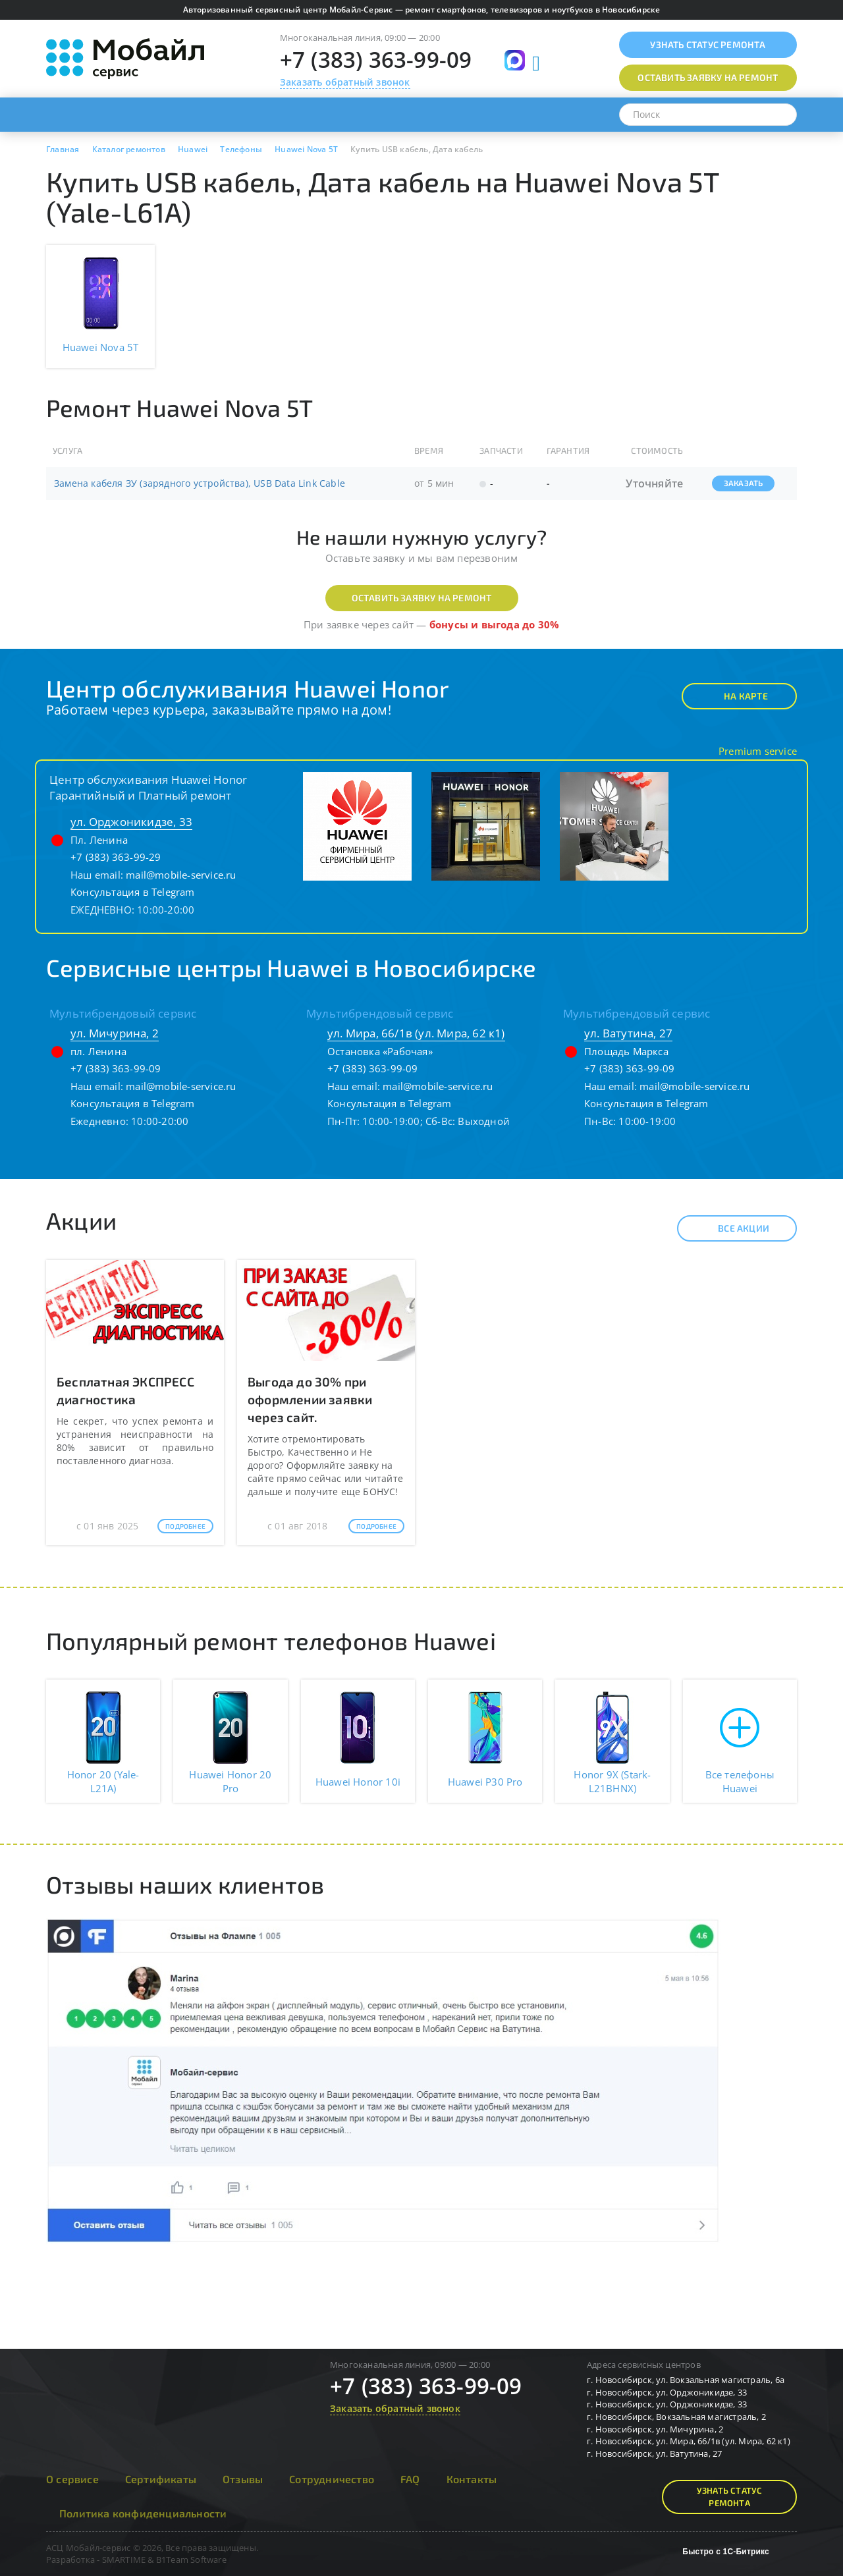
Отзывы (243, 2479)
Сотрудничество (331, 2479)
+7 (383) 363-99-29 (115, 856)
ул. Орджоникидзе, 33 (131, 821)
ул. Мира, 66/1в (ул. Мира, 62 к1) (416, 1033)
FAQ (410, 2479)
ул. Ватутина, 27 (628, 1033)
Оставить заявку (708, 77)
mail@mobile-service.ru (181, 874)
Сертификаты (160, 2479)
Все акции (732, 1228)
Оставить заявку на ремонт (422, 597)
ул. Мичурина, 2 (114, 1033)
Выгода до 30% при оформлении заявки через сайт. (310, 1399)
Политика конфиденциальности (143, 2513)
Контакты (472, 2479)
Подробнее (185, 1526)
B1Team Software (191, 2559)
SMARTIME (124, 2559)
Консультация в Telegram (132, 891)
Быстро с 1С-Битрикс (725, 2551)
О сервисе (72, 2479)
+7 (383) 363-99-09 (376, 59)
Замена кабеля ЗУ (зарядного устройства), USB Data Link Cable (199, 483)
